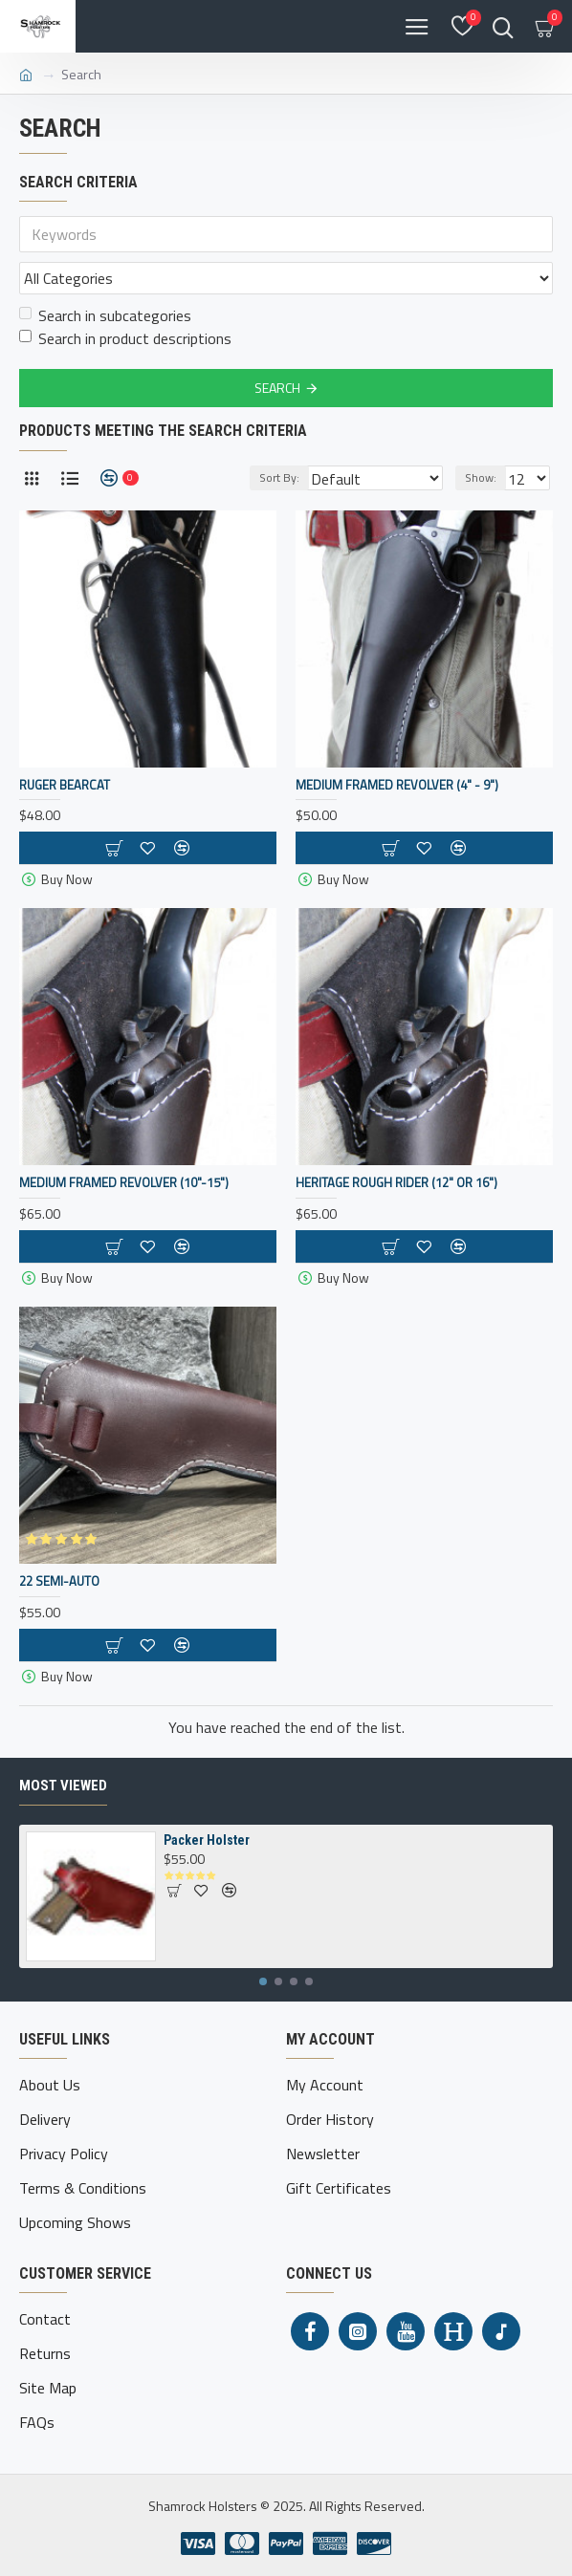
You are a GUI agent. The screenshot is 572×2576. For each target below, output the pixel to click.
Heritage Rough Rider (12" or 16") (396, 1183)
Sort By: (279, 477)
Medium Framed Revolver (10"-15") (124, 1183)
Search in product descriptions (125, 338)
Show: (480, 477)
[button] (263, 1981)
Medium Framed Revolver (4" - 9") (397, 785)
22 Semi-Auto (59, 1581)
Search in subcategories (105, 315)
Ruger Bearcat (64, 785)
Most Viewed (63, 1785)
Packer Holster (207, 1840)
